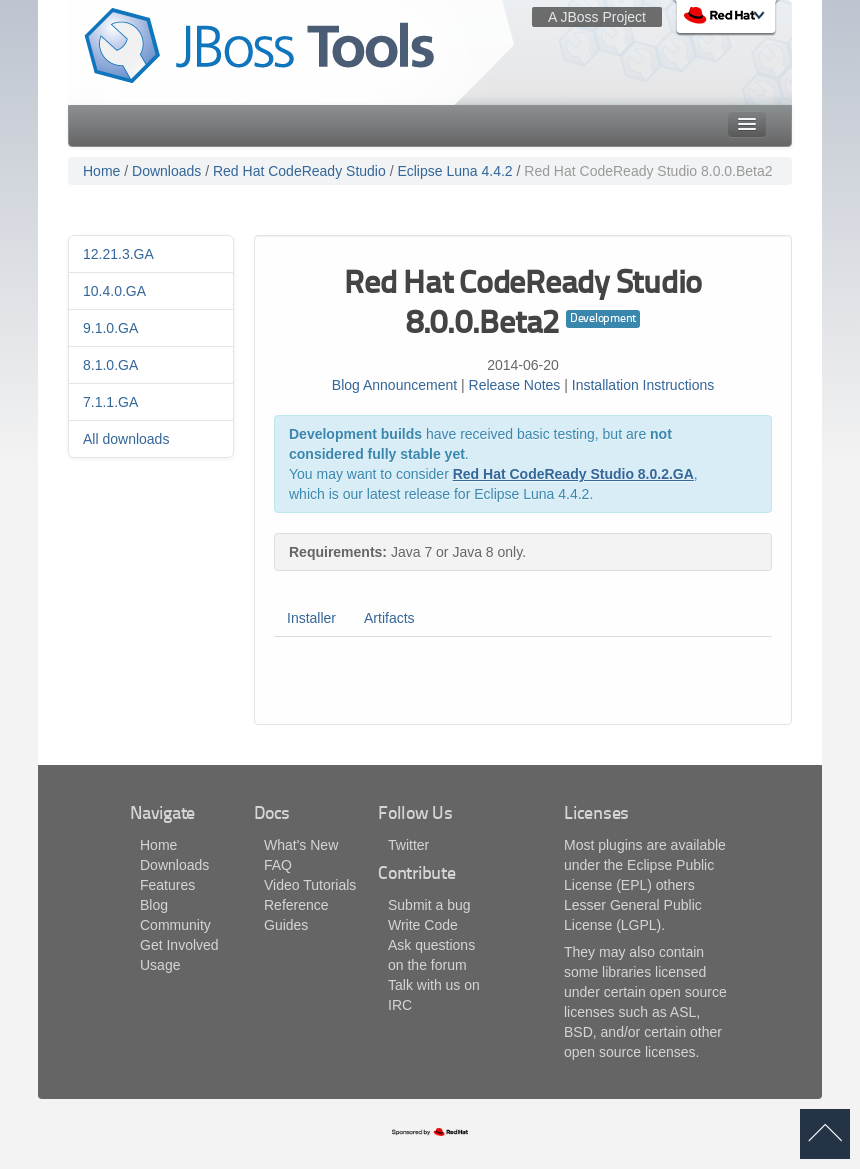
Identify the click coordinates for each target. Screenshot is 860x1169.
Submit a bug (429, 905)
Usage (160, 965)
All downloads (126, 439)
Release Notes (515, 385)
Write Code (423, 925)
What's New (301, 845)
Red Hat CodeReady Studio (299, 171)
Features (167, 885)
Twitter (408, 845)
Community (175, 925)
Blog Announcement (394, 385)
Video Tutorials (310, 885)
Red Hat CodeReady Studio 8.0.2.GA (573, 474)
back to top (825, 1134)
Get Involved (179, 945)
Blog (154, 905)
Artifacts (389, 618)
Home (101, 171)
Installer (311, 618)
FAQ (278, 865)
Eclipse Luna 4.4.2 (454, 171)
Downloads (166, 171)
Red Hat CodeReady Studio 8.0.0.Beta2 (648, 171)
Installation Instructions (643, 385)
